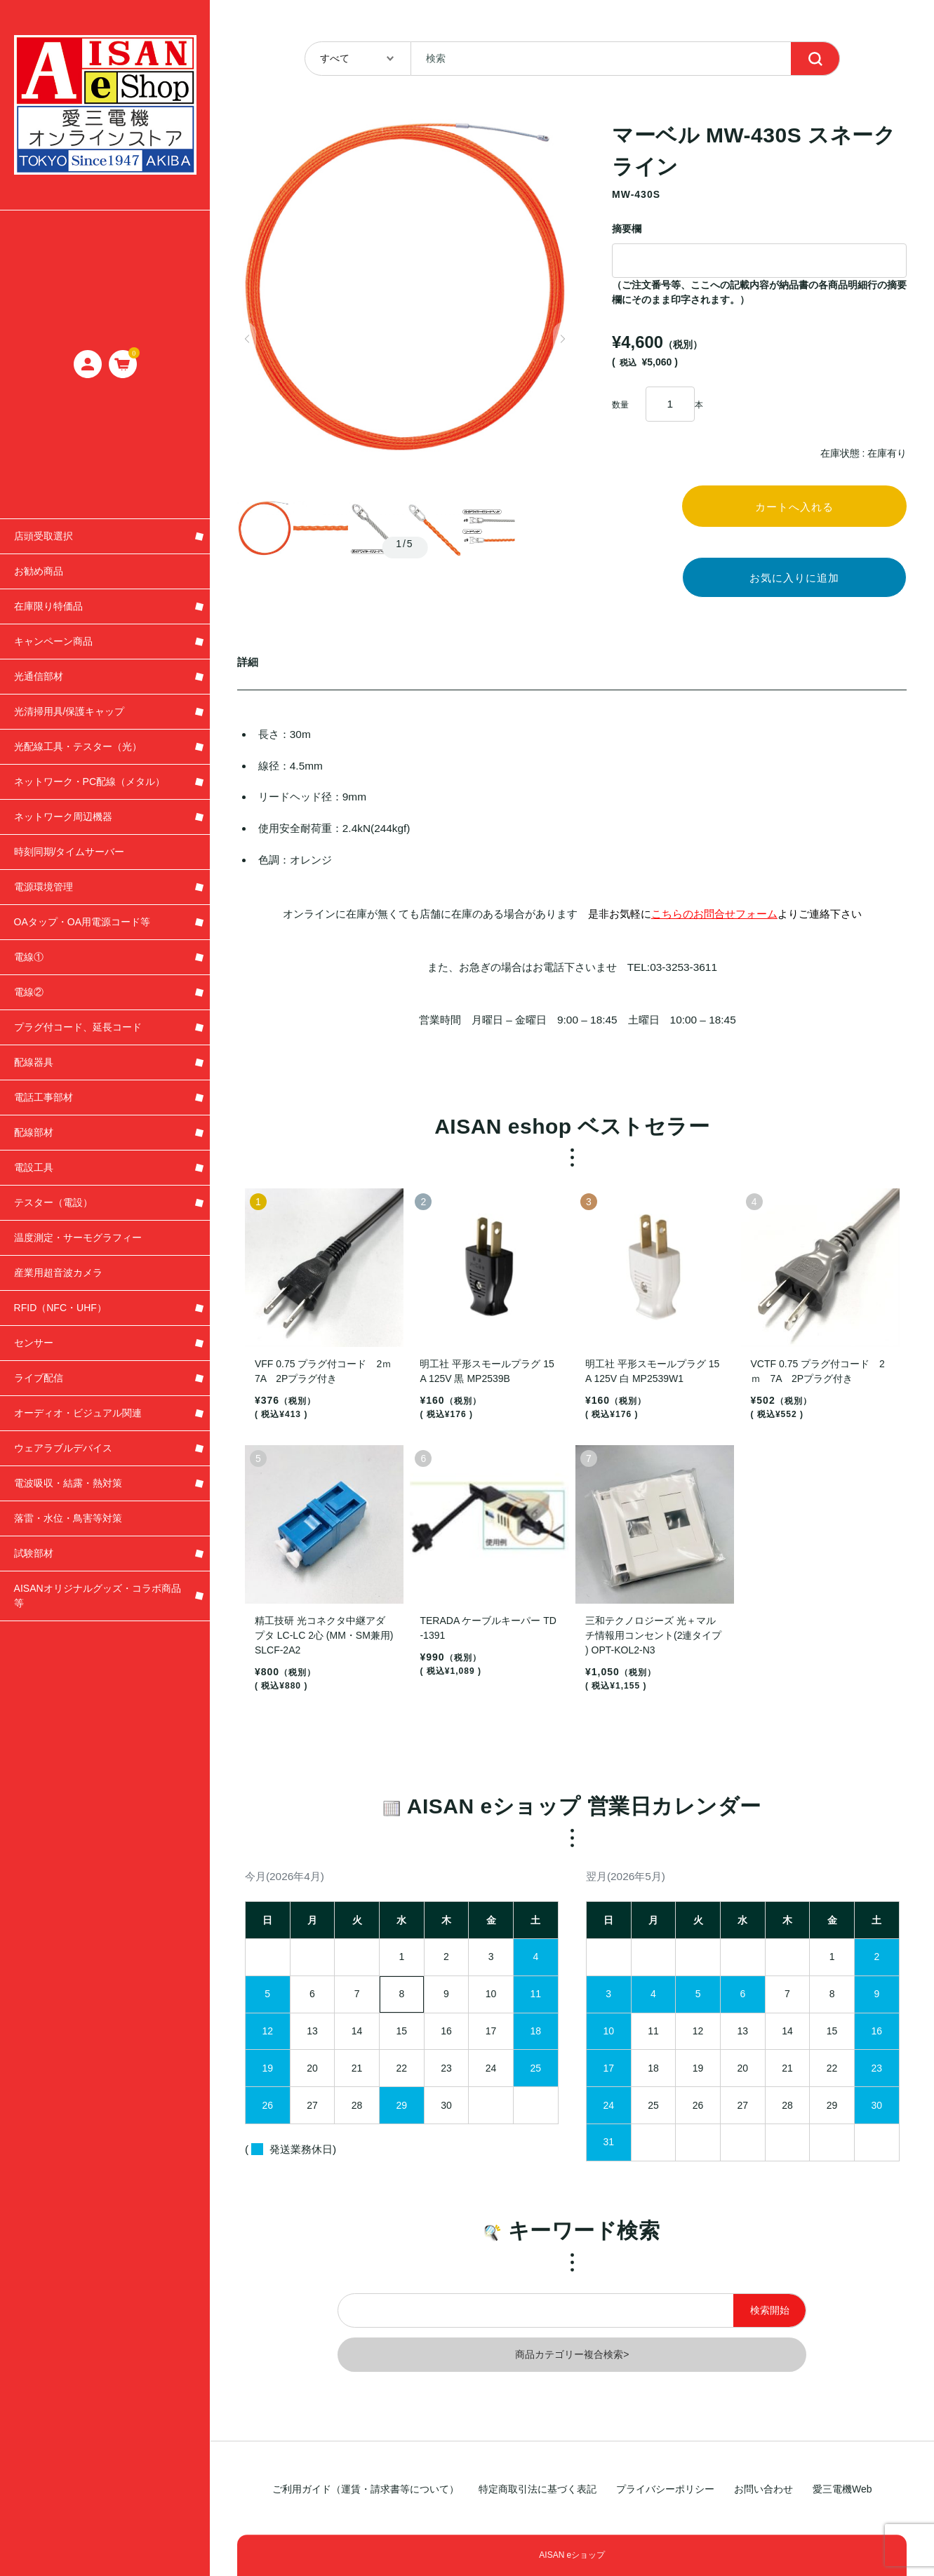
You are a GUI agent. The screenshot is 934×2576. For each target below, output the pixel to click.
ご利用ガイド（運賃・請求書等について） (365, 2489)
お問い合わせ (763, 2489)
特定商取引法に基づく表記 (537, 2489)
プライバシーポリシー (665, 2489)
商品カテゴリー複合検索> (572, 2364)
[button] (246, 339)
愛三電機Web (842, 2489)
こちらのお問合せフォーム (714, 924)
